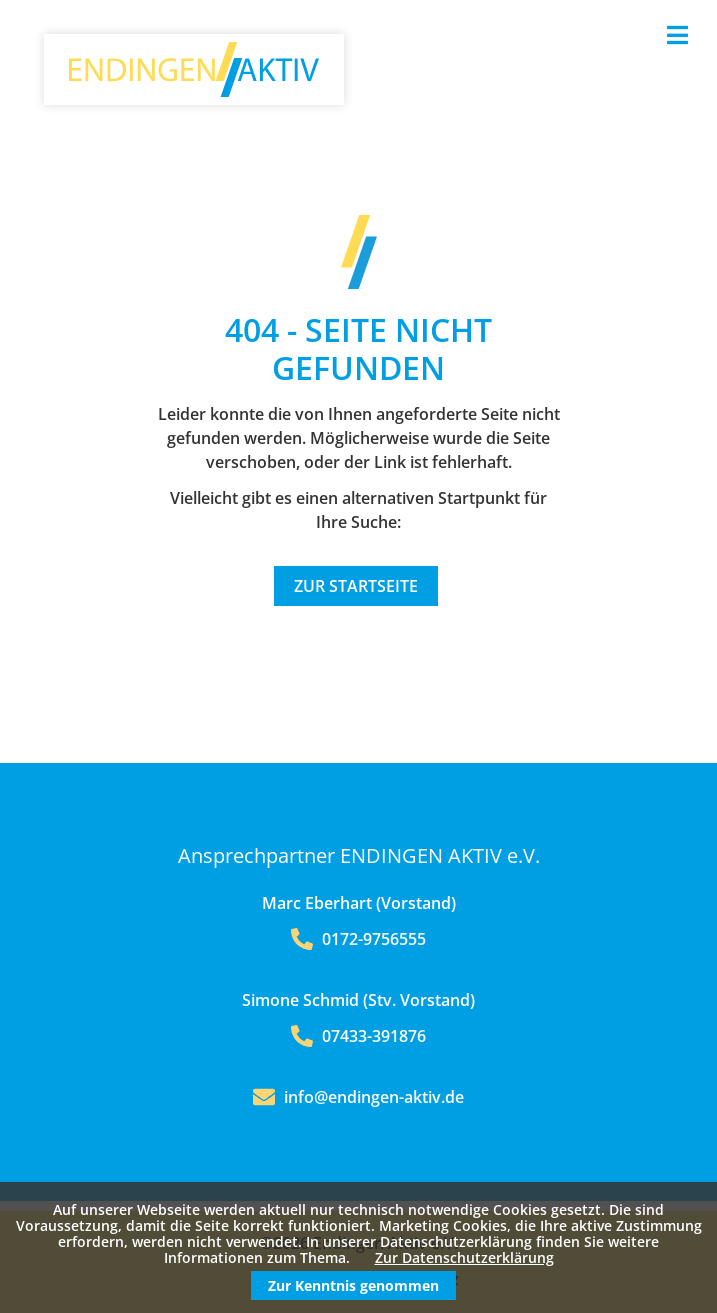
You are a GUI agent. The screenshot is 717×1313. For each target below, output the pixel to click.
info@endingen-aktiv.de (374, 1097)
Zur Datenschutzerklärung (464, 1257)
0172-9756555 (358, 939)
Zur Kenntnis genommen (353, 1285)
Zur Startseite (356, 586)
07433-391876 (358, 1036)
